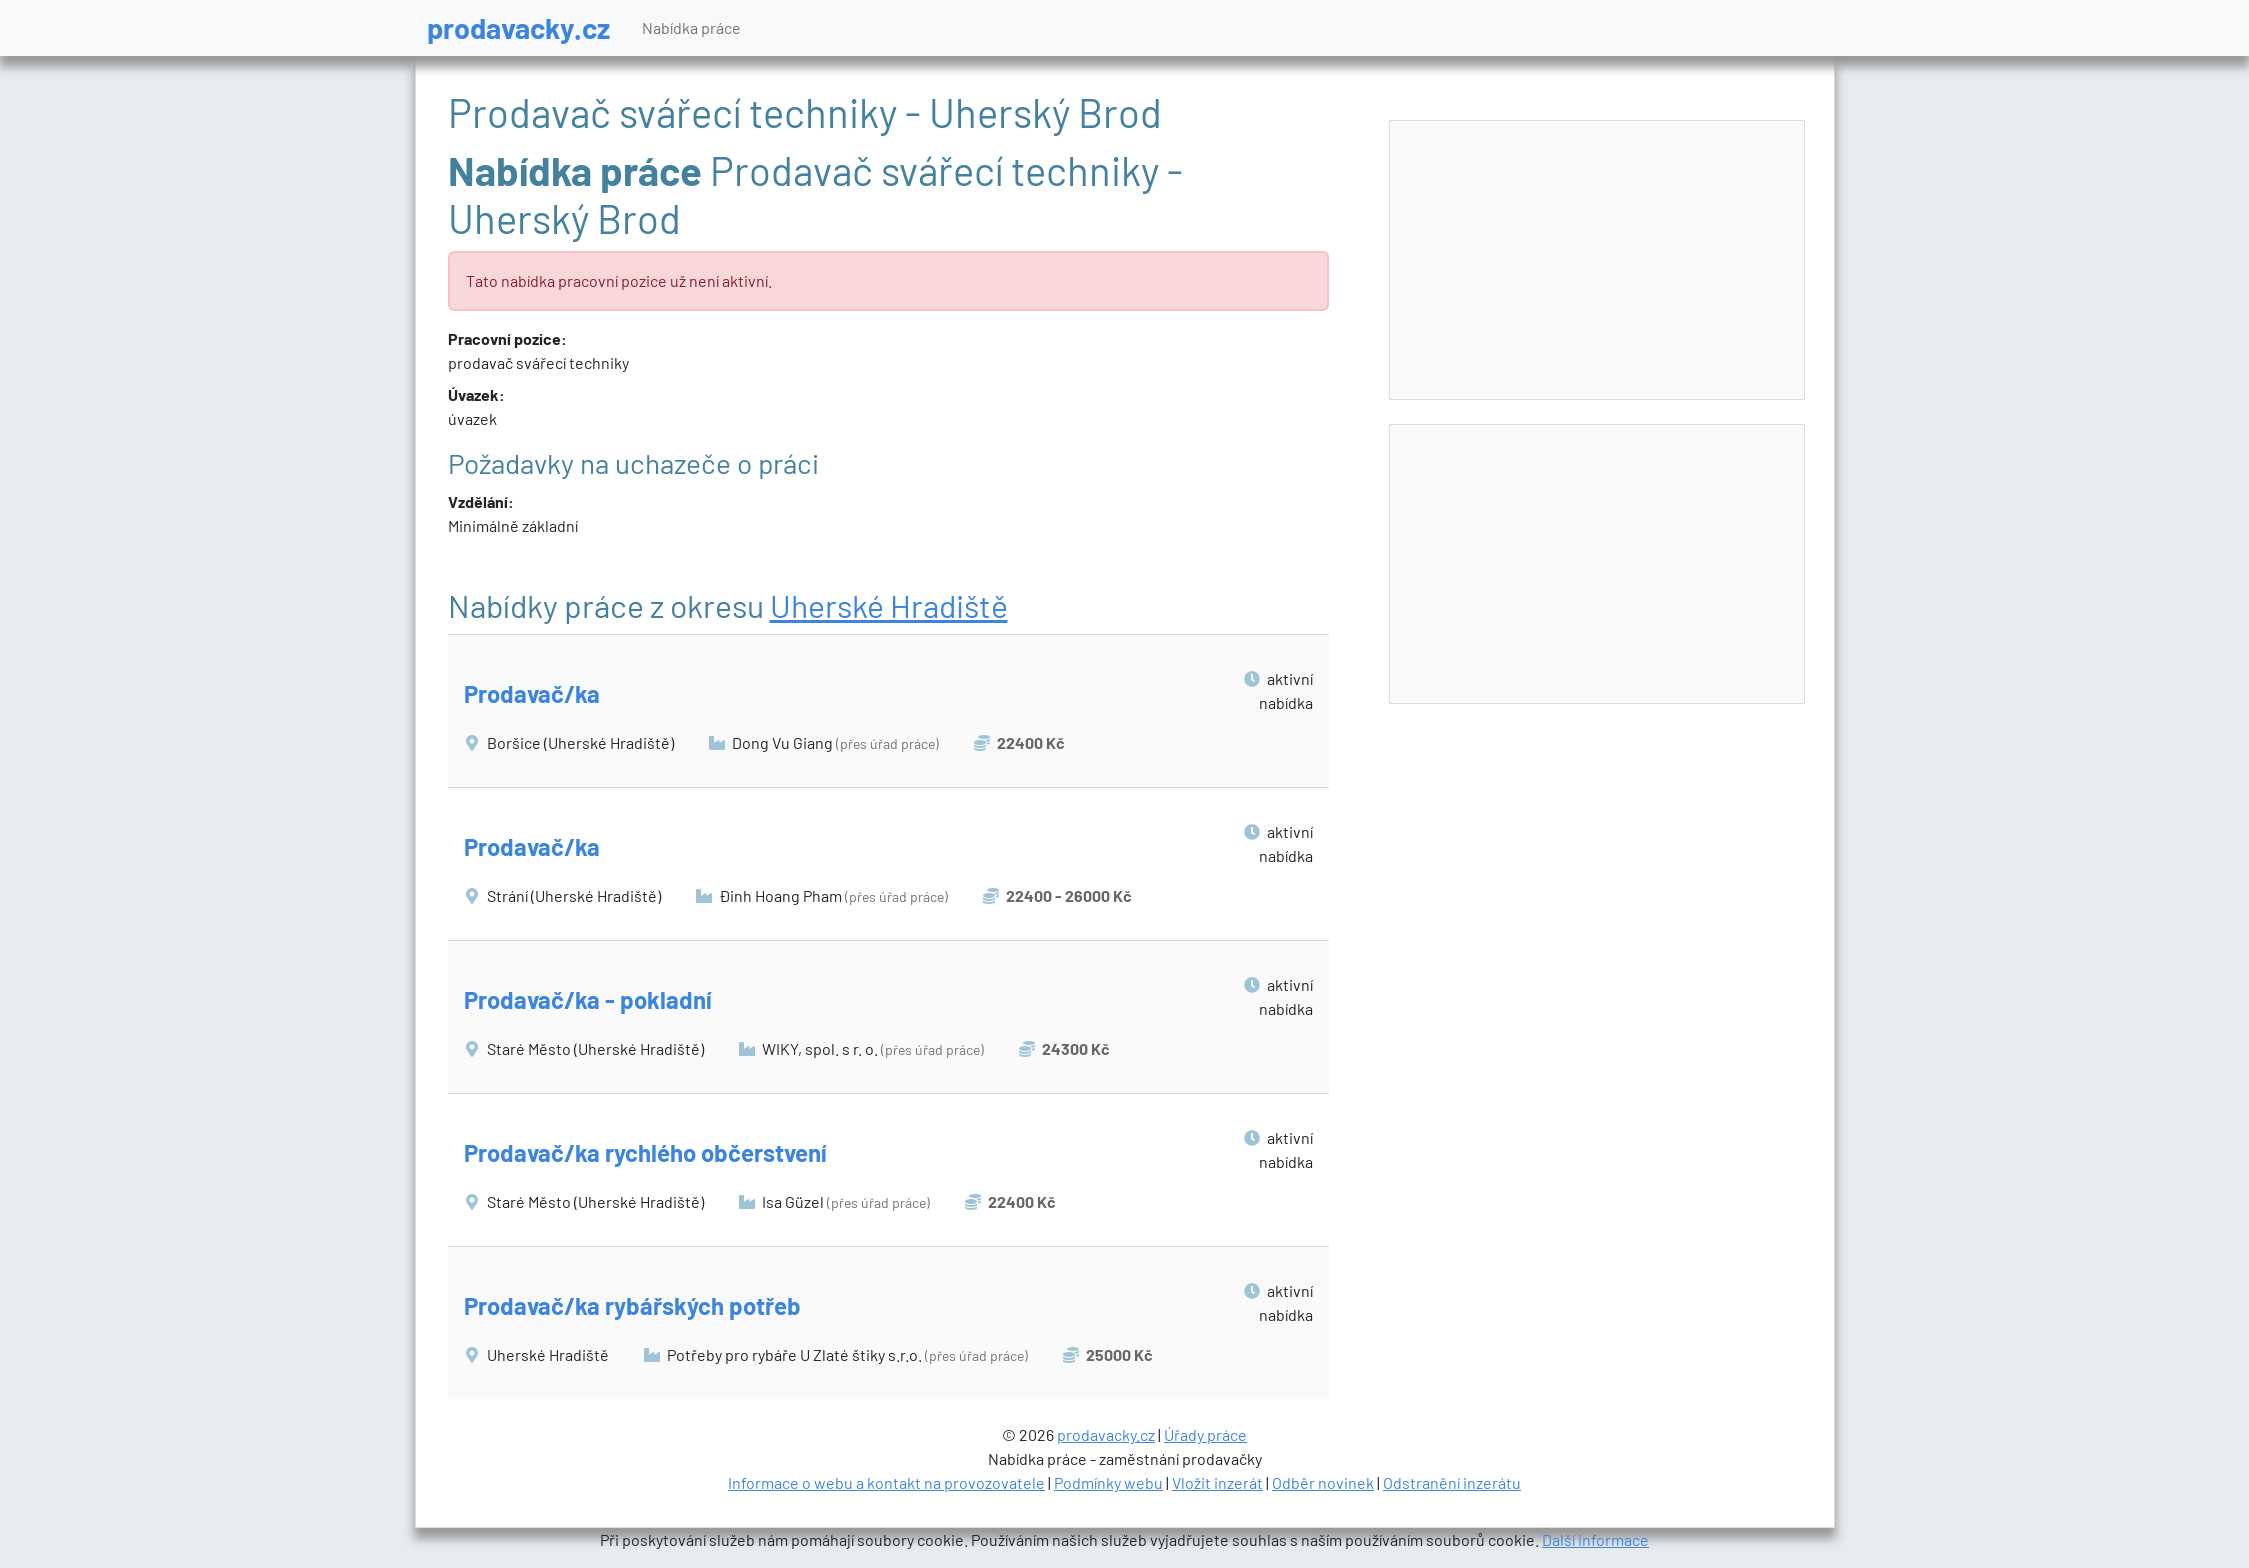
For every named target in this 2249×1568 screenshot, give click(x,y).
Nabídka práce (691, 27)
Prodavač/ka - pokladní (588, 999)
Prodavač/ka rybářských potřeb (632, 1305)
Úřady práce (1205, 1434)
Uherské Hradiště (889, 605)
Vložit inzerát (1217, 1482)
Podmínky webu (1108, 1482)
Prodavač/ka (532, 693)
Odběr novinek (1323, 1482)
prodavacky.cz (518, 27)
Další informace (1595, 1539)
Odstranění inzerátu (1452, 1482)
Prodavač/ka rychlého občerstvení (645, 1152)
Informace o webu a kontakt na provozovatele (886, 1482)
